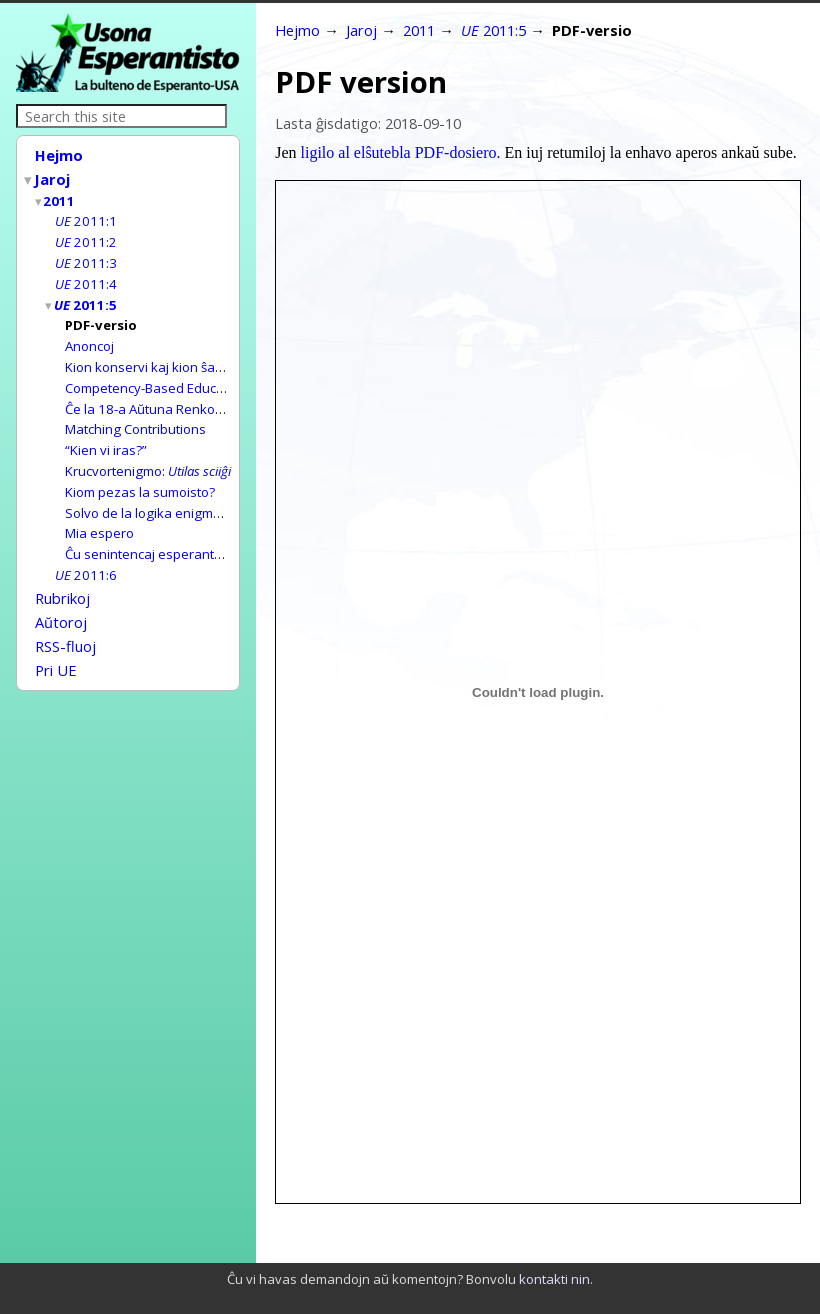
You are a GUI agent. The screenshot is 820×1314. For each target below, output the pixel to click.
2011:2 (86, 236)
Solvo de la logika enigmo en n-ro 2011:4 (189, 494)
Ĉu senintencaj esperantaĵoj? (153, 533)
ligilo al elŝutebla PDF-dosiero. (401, 152)
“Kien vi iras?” (106, 434)
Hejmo (59, 155)
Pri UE (56, 641)
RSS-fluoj (65, 619)
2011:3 (86, 256)
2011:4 (86, 276)
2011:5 (86, 296)
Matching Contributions (135, 414)
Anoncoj (89, 335)
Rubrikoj (62, 575)
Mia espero (99, 513)
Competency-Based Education (156, 375)
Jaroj (53, 177)
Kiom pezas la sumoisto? (140, 474)
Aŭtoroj (61, 597)
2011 (60, 197)
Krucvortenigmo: (148, 454)
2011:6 (86, 553)
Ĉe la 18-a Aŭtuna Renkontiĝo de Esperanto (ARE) (214, 395)
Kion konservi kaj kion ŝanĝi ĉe (215, 355)
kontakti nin (554, 1279)
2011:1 (86, 216)
